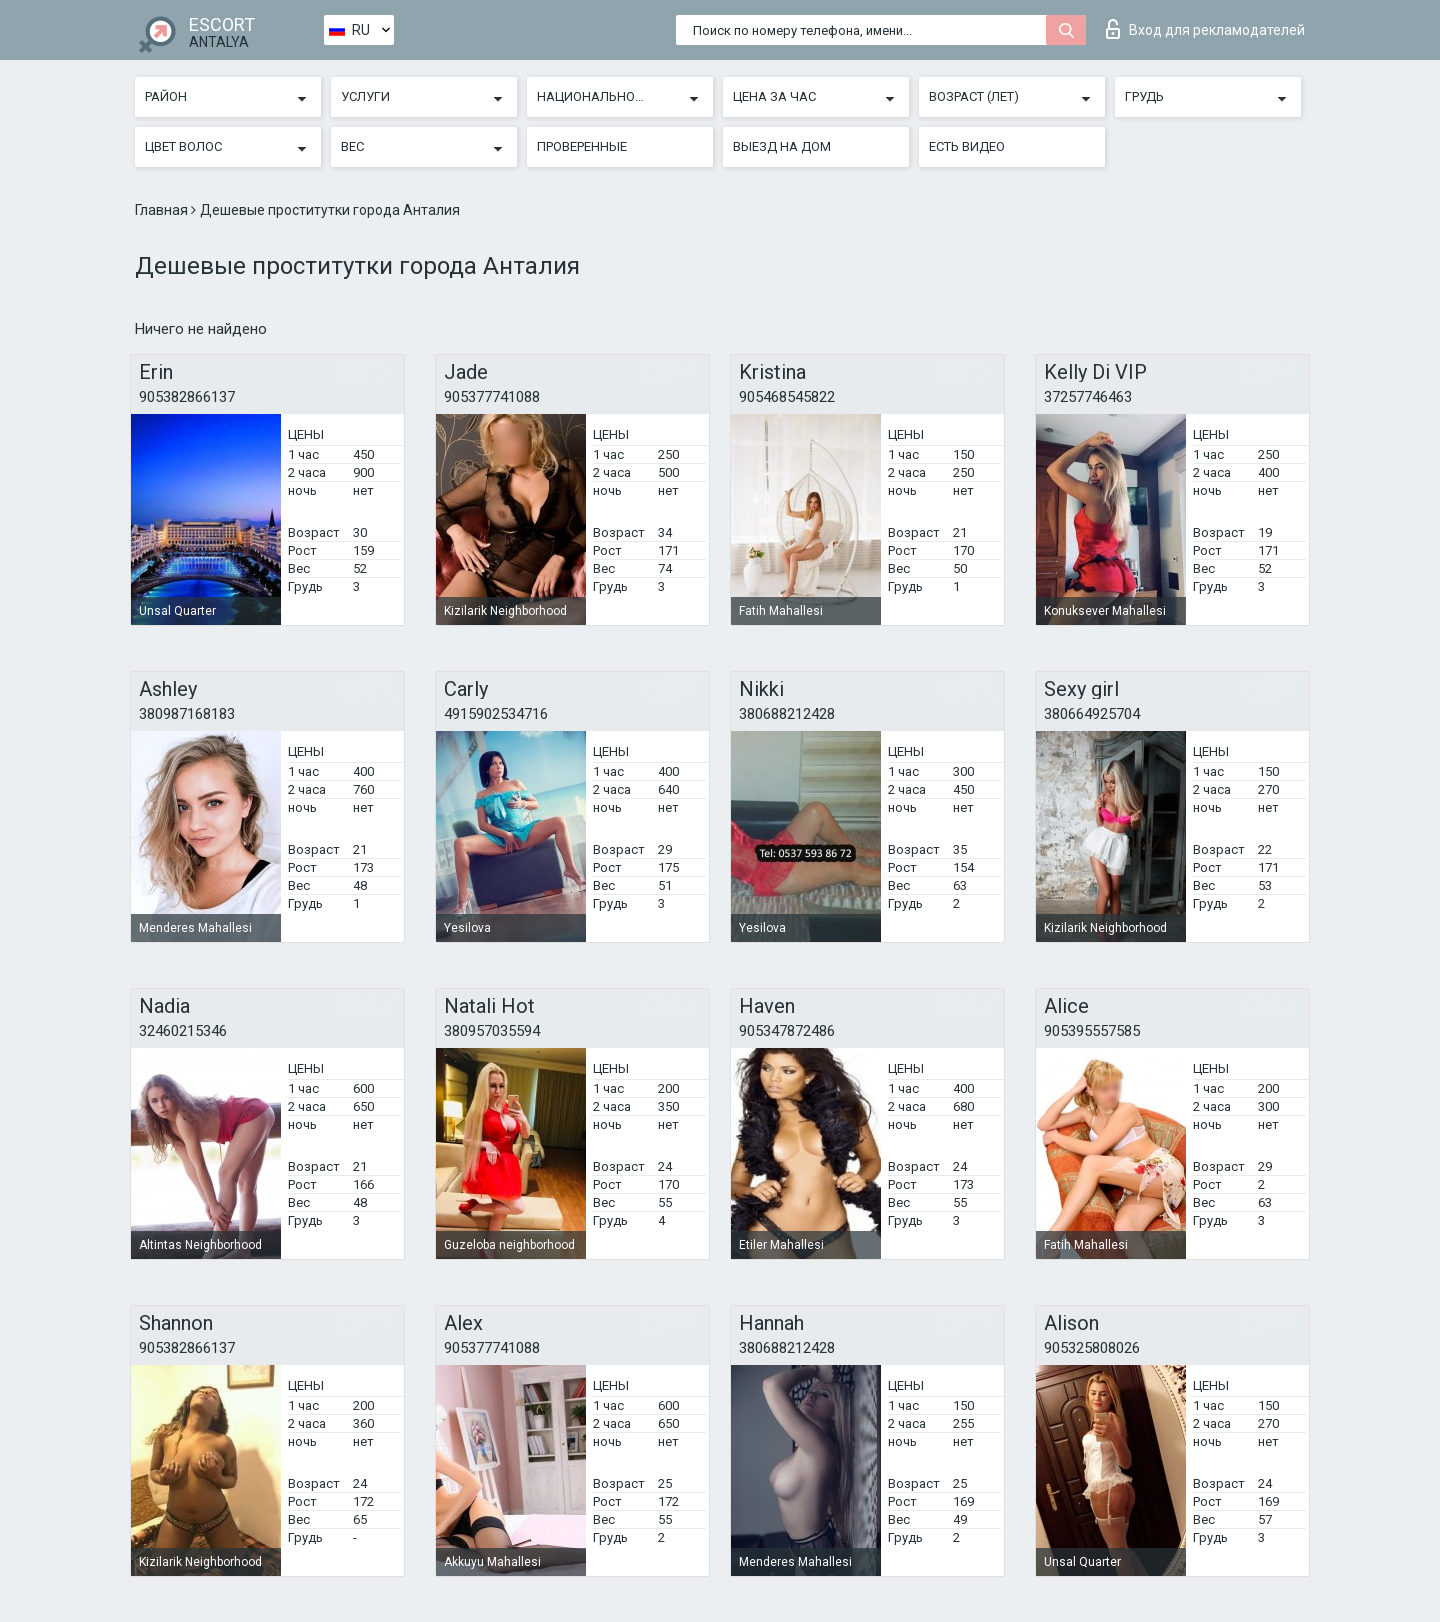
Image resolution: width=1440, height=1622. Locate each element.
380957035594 (492, 1031)
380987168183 (187, 714)
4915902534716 (496, 714)
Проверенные (582, 146)
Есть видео (967, 146)
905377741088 (492, 397)
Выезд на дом (782, 146)
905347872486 (787, 1031)
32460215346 (183, 1031)
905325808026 (1092, 1348)
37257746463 (1088, 397)
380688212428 (787, 714)
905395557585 (1092, 1031)
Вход (1205, 29)
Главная (163, 210)
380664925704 (1092, 714)
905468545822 (787, 397)
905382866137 (187, 397)
